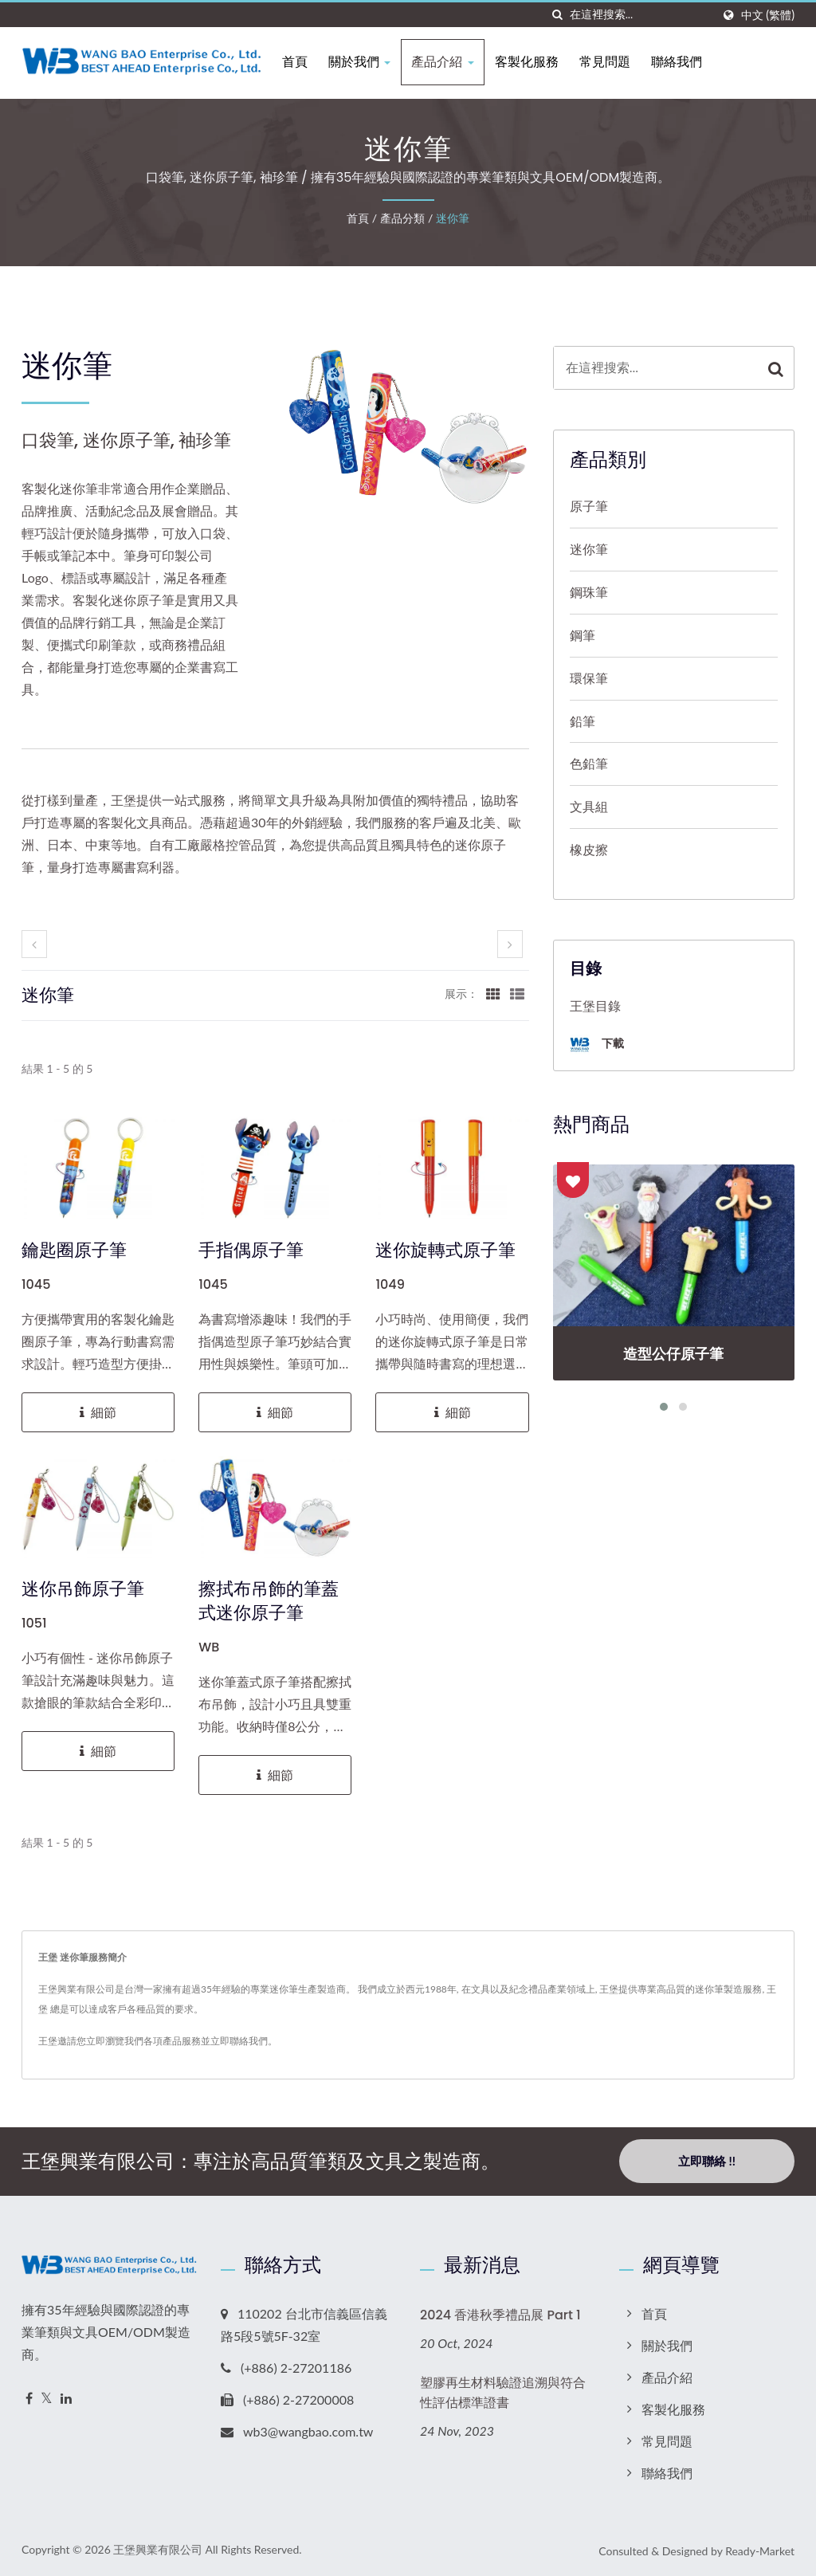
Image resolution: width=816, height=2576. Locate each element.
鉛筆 (582, 720)
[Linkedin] (66, 2398)
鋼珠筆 (589, 591)
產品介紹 (446, 62)
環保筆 (589, 677)
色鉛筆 (589, 763)
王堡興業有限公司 (157, 2549)
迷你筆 (452, 218)
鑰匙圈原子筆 (74, 1250)
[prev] (34, 944)
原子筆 (589, 505)
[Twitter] (47, 2398)
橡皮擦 (589, 849)
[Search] (641, 14)
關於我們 (363, 62)
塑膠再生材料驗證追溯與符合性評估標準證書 (503, 2393)
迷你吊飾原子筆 (83, 1589)
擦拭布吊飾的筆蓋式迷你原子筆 (268, 1601)
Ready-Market (759, 2551)
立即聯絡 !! (707, 2161)
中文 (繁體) (767, 15)
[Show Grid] (493, 993)
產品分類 (402, 218)
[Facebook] (29, 2398)
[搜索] (558, 14)
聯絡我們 (679, 62)
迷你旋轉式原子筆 (445, 1250)
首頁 (299, 62)
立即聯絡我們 (239, 2041)
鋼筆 (582, 634)
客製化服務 (530, 62)
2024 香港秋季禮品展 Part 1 (500, 2315)
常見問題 (608, 62)
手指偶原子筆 (251, 1250)
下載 (597, 1044)
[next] (510, 944)
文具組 (589, 806)
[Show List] (517, 993)
